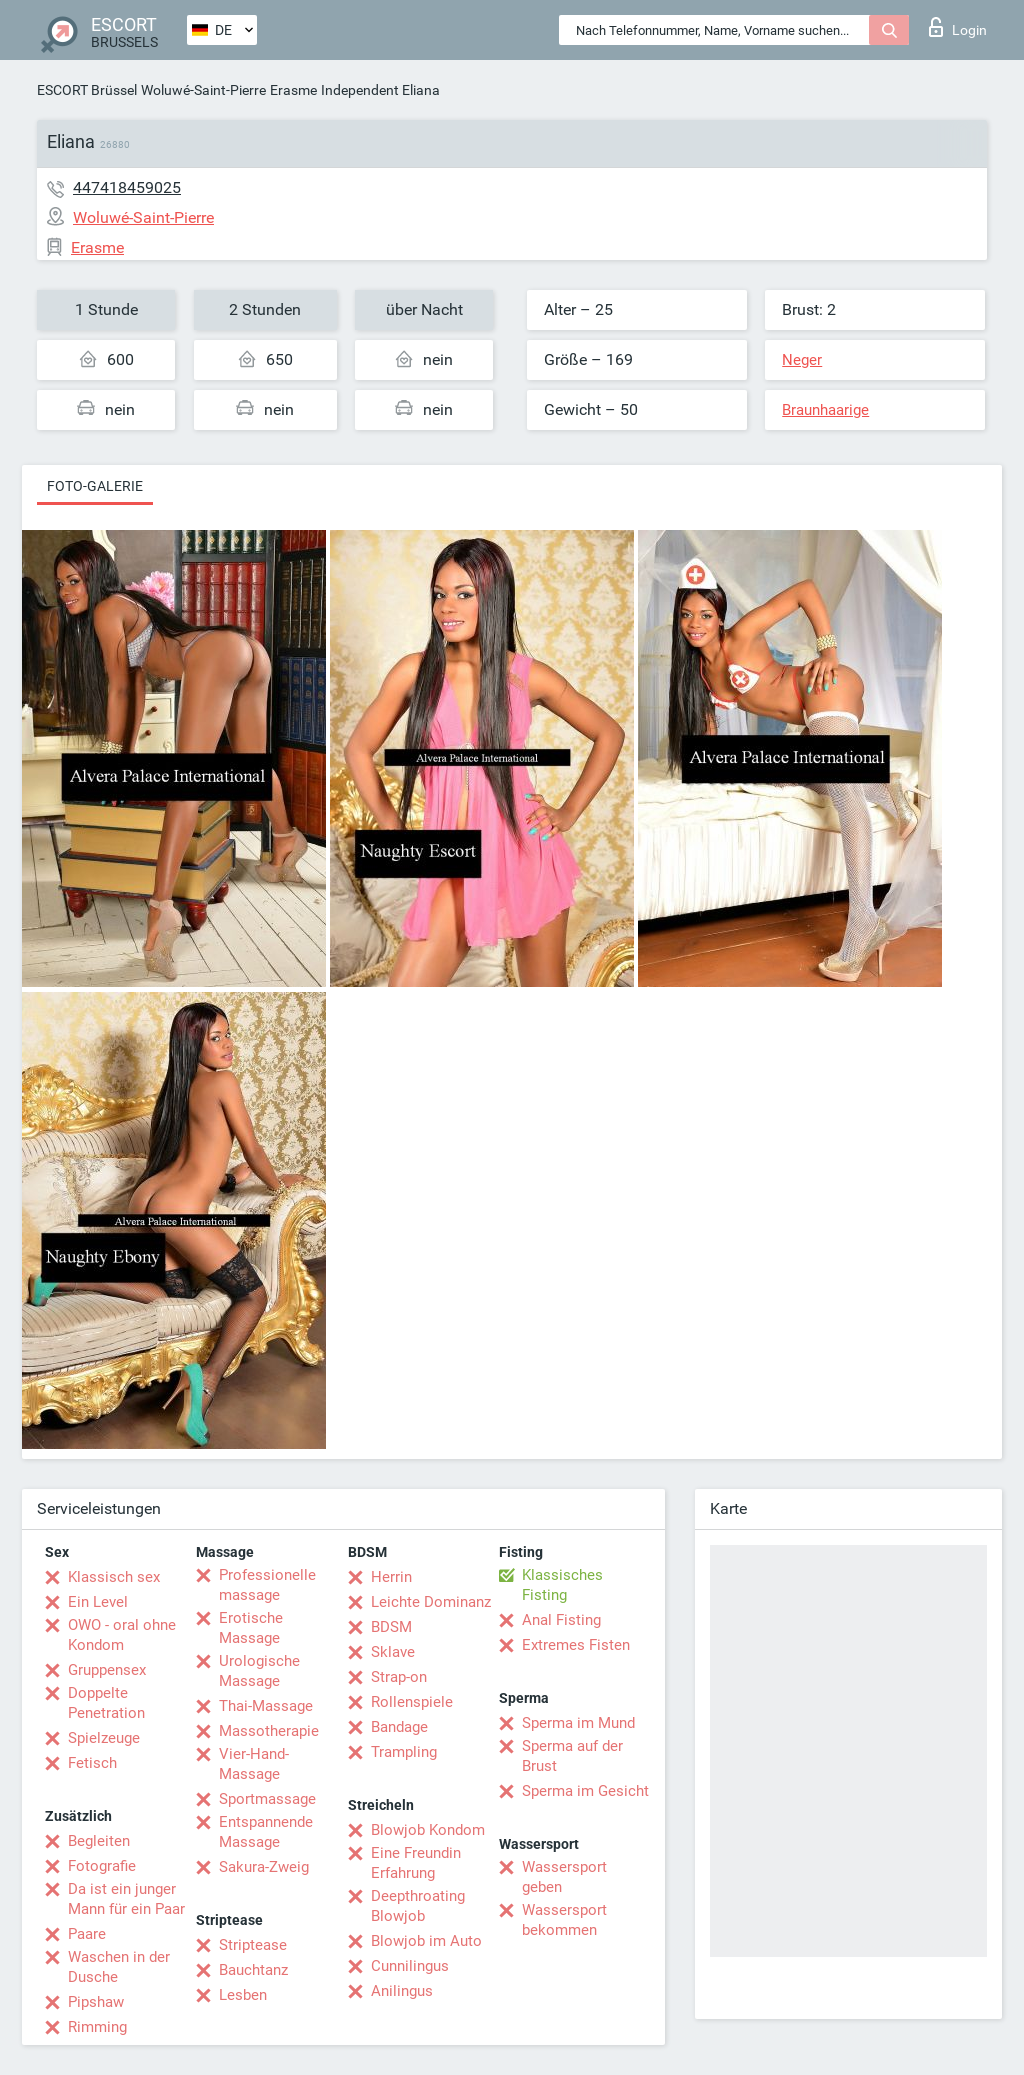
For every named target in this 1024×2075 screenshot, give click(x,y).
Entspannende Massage (266, 1832)
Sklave (393, 1652)
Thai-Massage (266, 1706)
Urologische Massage (259, 1671)
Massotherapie (269, 1731)
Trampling (404, 1752)
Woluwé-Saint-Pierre (203, 90)
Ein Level (98, 1602)
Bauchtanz (253, 1970)
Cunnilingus (410, 1966)
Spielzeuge (104, 1738)
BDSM (391, 1627)
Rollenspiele (412, 1702)
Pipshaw (96, 2002)
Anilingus (402, 1991)
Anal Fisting (561, 1620)
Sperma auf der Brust (572, 1756)
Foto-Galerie (95, 486)
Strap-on (399, 1677)
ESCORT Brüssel (87, 90)
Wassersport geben (564, 1877)
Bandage (399, 1727)
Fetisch (92, 1763)
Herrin (391, 1577)
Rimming (97, 2027)
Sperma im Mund (578, 1723)
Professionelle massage (267, 1585)
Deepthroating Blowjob (418, 1906)
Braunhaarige (825, 410)
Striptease (253, 1945)
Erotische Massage (251, 1628)
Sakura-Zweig (264, 1867)
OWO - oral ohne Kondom (122, 1635)
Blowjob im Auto (426, 1941)
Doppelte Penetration (106, 1703)
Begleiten (99, 1841)
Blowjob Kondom (428, 1830)
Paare (87, 1934)
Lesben (243, 1995)
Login (958, 27)
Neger (802, 360)
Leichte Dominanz (431, 1602)
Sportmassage (267, 1799)
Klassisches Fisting (562, 1585)
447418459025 (127, 187)
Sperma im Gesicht (585, 1791)
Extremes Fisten (576, 1645)
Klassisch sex (114, 1577)
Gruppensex (107, 1670)
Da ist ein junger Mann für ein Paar (126, 1899)
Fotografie (102, 1866)
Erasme (293, 90)
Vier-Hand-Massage (254, 1764)
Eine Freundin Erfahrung (416, 1863)
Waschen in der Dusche (119, 1967)
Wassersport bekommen (564, 1920)
